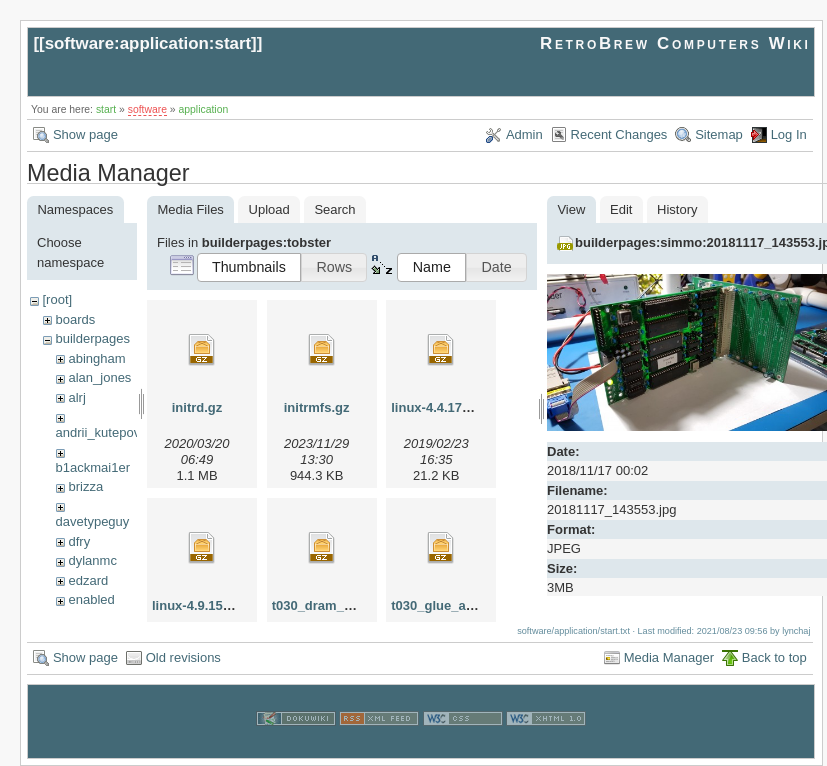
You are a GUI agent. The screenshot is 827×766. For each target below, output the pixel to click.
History (677, 209)
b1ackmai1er (93, 467)
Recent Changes (619, 134)
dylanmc (92, 560)
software (147, 109)
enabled (91, 599)
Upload (269, 209)
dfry (79, 541)
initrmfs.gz (317, 407)
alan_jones (99, 377)
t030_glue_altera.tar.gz (460, 605)
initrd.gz (197, 407)
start (106, 109)
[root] (57, 299)
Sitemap (719, 134)
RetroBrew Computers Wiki (675, 43)
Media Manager (669, 656)
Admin (524, 134)
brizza (85, 486)
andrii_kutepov (98, 432)
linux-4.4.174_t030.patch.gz (475, 407)
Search (334, 209)
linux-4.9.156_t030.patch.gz (236, 605)
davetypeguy (93, 521)
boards (75, 319)
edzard (88, 580)
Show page (85, 134)
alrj (76, 397)
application (204, 109)
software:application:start (148, 43)
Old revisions (183, 656)
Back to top (774, 656)
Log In (789, 134)
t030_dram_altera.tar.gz (344, 605)
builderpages (92, 338)
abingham (96, 358)
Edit (621, 209)
